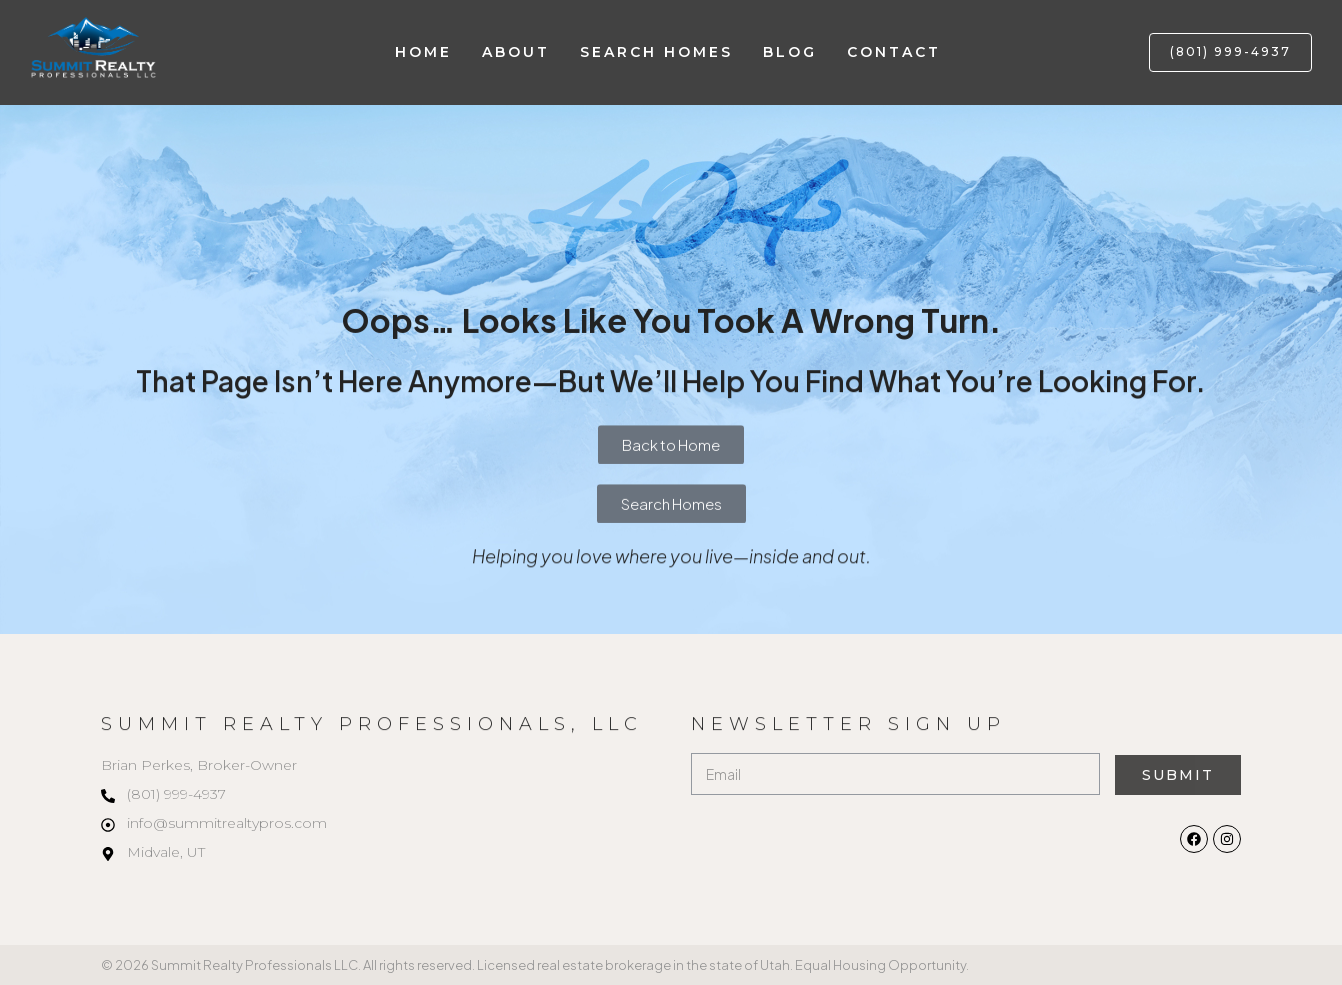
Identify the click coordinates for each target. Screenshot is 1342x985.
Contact (894, 52)
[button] (1230, 52)
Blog (790, 52)
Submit (1177, 775)
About (516, 52)
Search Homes (656, 52)
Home (423, 52)
